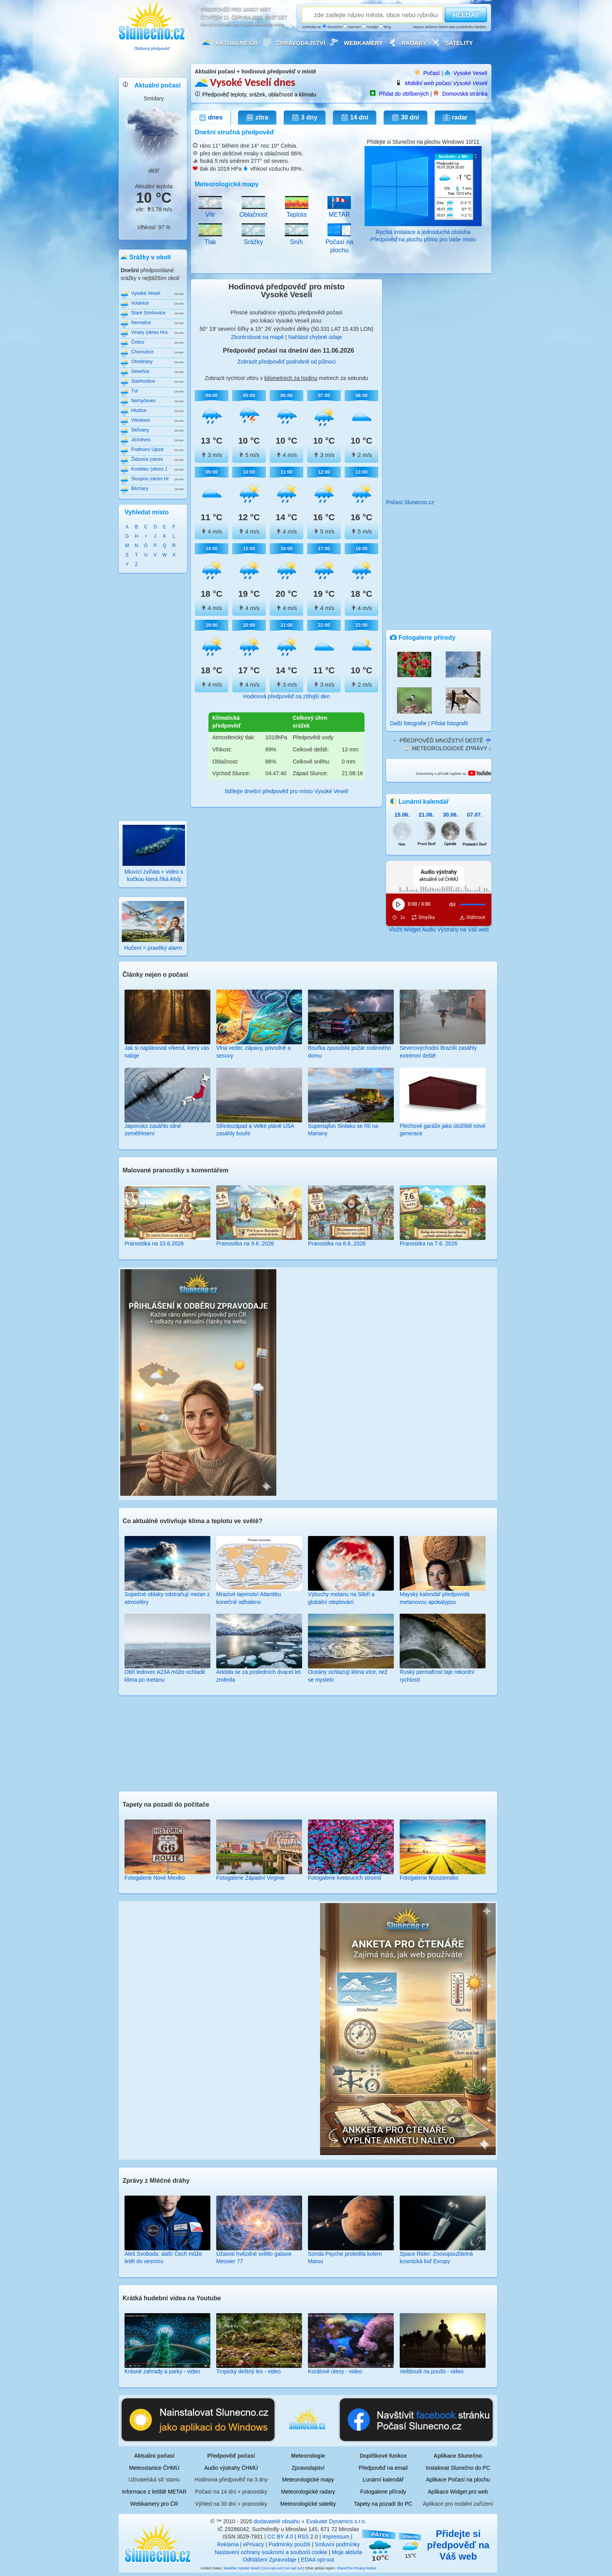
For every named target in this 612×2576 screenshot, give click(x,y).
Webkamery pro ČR (154, 2504)
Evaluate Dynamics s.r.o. (336, 2521)
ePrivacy (253, 2544)
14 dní (354, 117)
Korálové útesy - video (335, 2371)
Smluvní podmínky (337, 2544)
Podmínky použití (289, 2544)
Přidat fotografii (449, 723)
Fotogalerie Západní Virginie (250, 1878)
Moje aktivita (347, 2552)
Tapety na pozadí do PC (383, 2504)
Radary (414, 42)
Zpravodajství (300, 42)
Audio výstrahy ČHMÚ (231, 2468)
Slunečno (332, 27)
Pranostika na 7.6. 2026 (428, 1243)
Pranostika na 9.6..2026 (245, 1243)
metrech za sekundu (343, 378)
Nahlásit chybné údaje (315, 337)
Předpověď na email (383, 2468)
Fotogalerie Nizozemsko (429, 1878)
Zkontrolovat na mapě (257, 337)
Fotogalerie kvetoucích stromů (344, 1878)
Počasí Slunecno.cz (410, 502)
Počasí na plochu (339, 242)
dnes (210, 117)
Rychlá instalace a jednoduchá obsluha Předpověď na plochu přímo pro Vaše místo (423, 232)
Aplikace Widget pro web (458, 2492)
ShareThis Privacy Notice (356, 2568)
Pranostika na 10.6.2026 (154, 1243)
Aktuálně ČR (236, 42)
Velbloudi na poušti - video (431, 2371)
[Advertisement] (153, 696)
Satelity (459, 42)
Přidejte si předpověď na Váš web (458, 2545)
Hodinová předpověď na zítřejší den (286, 696)
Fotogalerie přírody (383, 2492)
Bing (385, 27)
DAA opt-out (272, 2568)
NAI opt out (293, 2568)
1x (402, 917)
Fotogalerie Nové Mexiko (155, 1878)
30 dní (405, 117)
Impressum (335, 2536)
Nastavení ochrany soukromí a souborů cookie (271, 2552)
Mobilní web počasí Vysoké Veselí (446, 83)
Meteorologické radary (308, 2492)
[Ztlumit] (452, 904)
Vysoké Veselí (470, 73)
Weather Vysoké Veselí (242, 2568)
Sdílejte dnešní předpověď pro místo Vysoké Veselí (286, 791)
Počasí (431, 73)
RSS (303, 2536)
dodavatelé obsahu (277, 2521)
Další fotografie (408, 723)
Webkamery (363, 42)
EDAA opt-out (317, 2559)
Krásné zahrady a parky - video (162, 2371)
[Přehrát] (398, 904)
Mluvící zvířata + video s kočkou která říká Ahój (154, 871)
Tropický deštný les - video (248, 2371)
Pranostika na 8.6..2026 (337, 1243)
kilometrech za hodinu (290, 378)
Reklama (227, 2544)
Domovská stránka (464, 94)
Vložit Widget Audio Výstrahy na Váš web (439, 929)
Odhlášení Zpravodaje (270, 2559)
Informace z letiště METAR (154, 2492)
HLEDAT (466, 15)
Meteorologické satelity (308, 2504)
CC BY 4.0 (280, 2536)
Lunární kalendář (383, 2479)
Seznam (352, 27)
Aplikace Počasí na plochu (458, 2479)
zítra (257, 117)
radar (455, 117)
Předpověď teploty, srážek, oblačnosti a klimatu (259, 94)
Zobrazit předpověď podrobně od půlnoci (286, 362)
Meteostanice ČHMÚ (154, 2468)
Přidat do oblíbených (404, 94)
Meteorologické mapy (308, 2479)
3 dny (304, 117)
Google (370, 27)
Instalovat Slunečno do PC (458, 2468)
